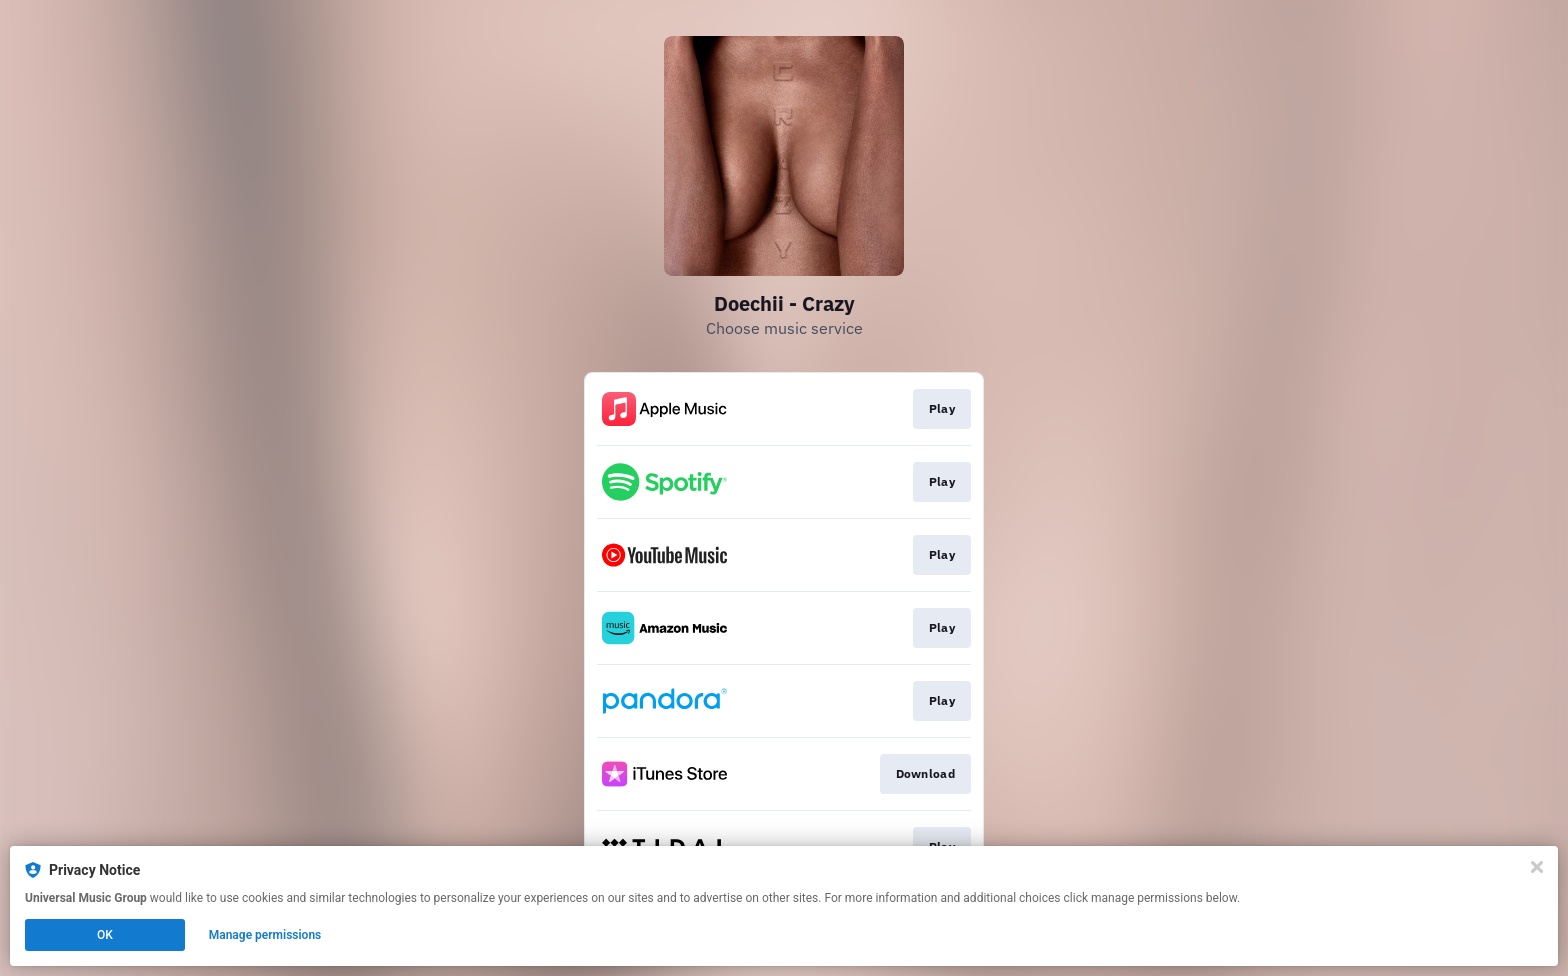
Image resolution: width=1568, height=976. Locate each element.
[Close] (1537, 867)
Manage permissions (265, 935)
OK (105, 935)
